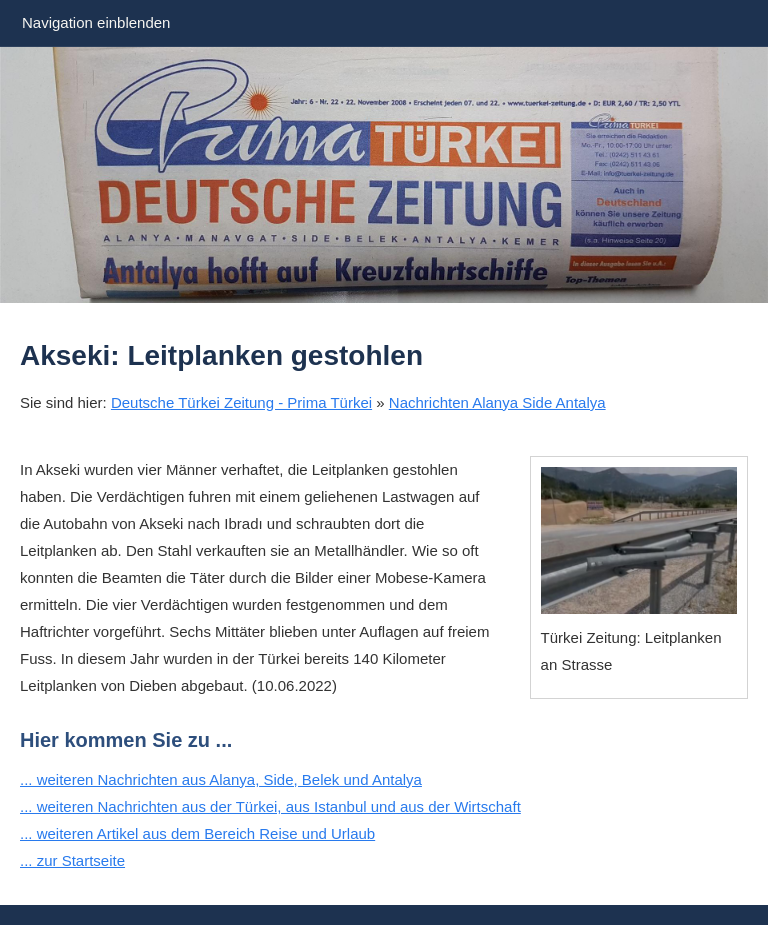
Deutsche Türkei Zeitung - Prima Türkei (241, 402)
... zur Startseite (72, 860)
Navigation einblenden (96, 22)
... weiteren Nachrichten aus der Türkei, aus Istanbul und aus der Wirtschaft (270, 806)
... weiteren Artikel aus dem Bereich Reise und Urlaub (197, 833)
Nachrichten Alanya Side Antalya (497, 402)
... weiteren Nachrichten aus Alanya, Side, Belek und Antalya (221, 779)
